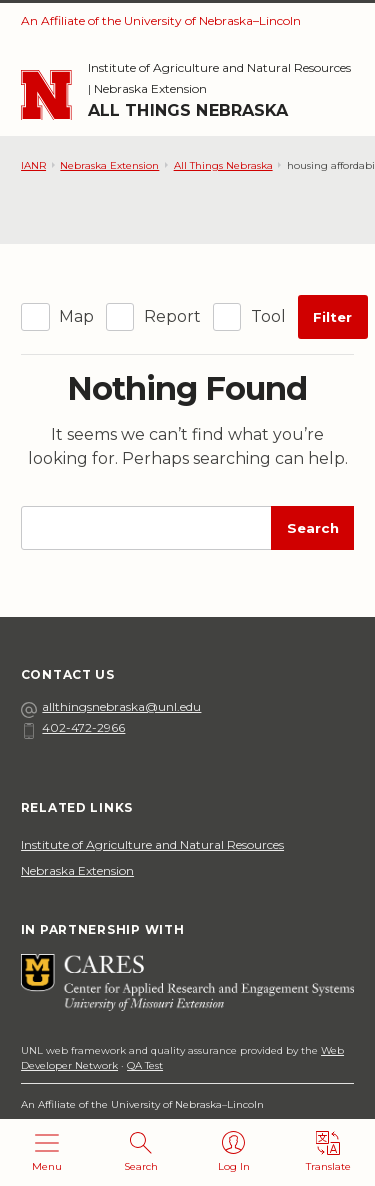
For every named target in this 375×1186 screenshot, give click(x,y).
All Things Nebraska (188, 110)
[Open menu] (47, 1152)
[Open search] (141, 1152)
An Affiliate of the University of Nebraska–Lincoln (161, 20)
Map (76, 316)
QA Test (145, 1065)
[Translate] (328, 1152)
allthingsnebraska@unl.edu (111, 707)
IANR (33, 165)
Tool (268, 316)
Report (172, 316)
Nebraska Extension (150, 88)
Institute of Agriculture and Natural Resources (219, 67)
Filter (332, 317)
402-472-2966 (73, 728)
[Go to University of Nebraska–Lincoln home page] (46, 95)
